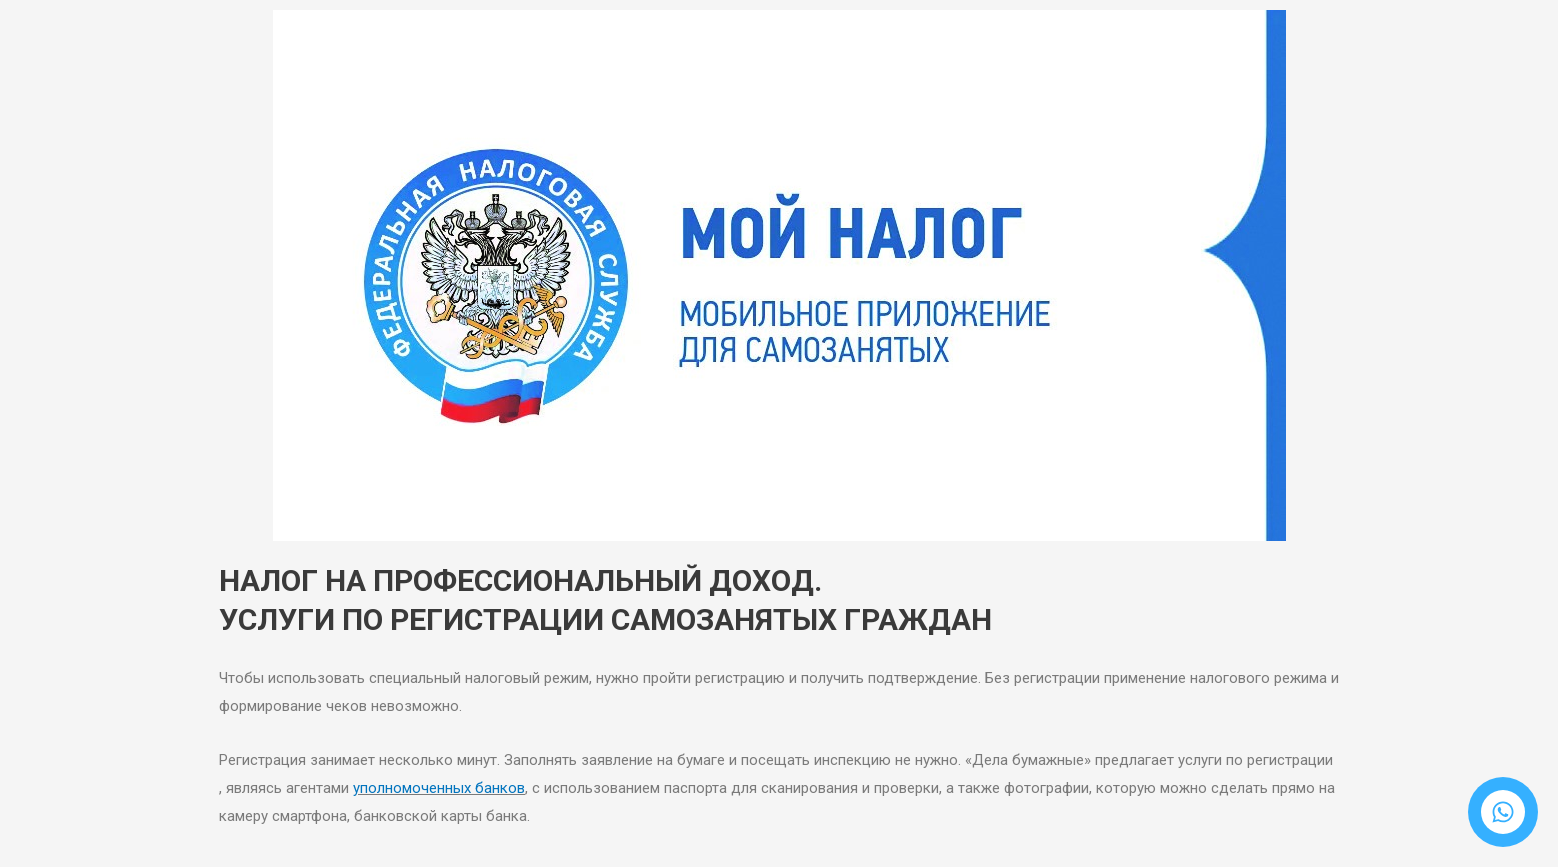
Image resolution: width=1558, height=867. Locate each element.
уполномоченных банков (439, 788)
